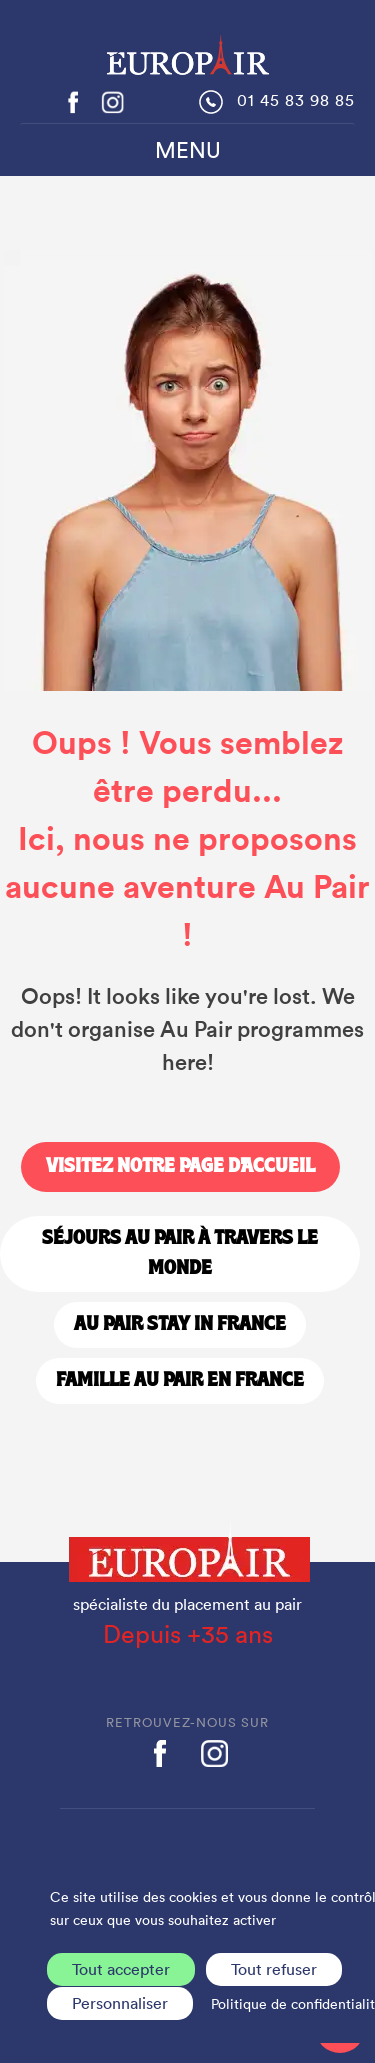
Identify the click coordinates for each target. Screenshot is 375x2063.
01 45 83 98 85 (296, 100)
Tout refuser (274, 1969)
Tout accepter (121, 1969)
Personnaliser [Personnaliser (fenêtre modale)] (120, 2003)
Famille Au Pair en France (180, 1381)
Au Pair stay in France (180, 1325)
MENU (188, 150)
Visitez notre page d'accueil (180, 1167)
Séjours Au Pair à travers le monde (180, 1254)
